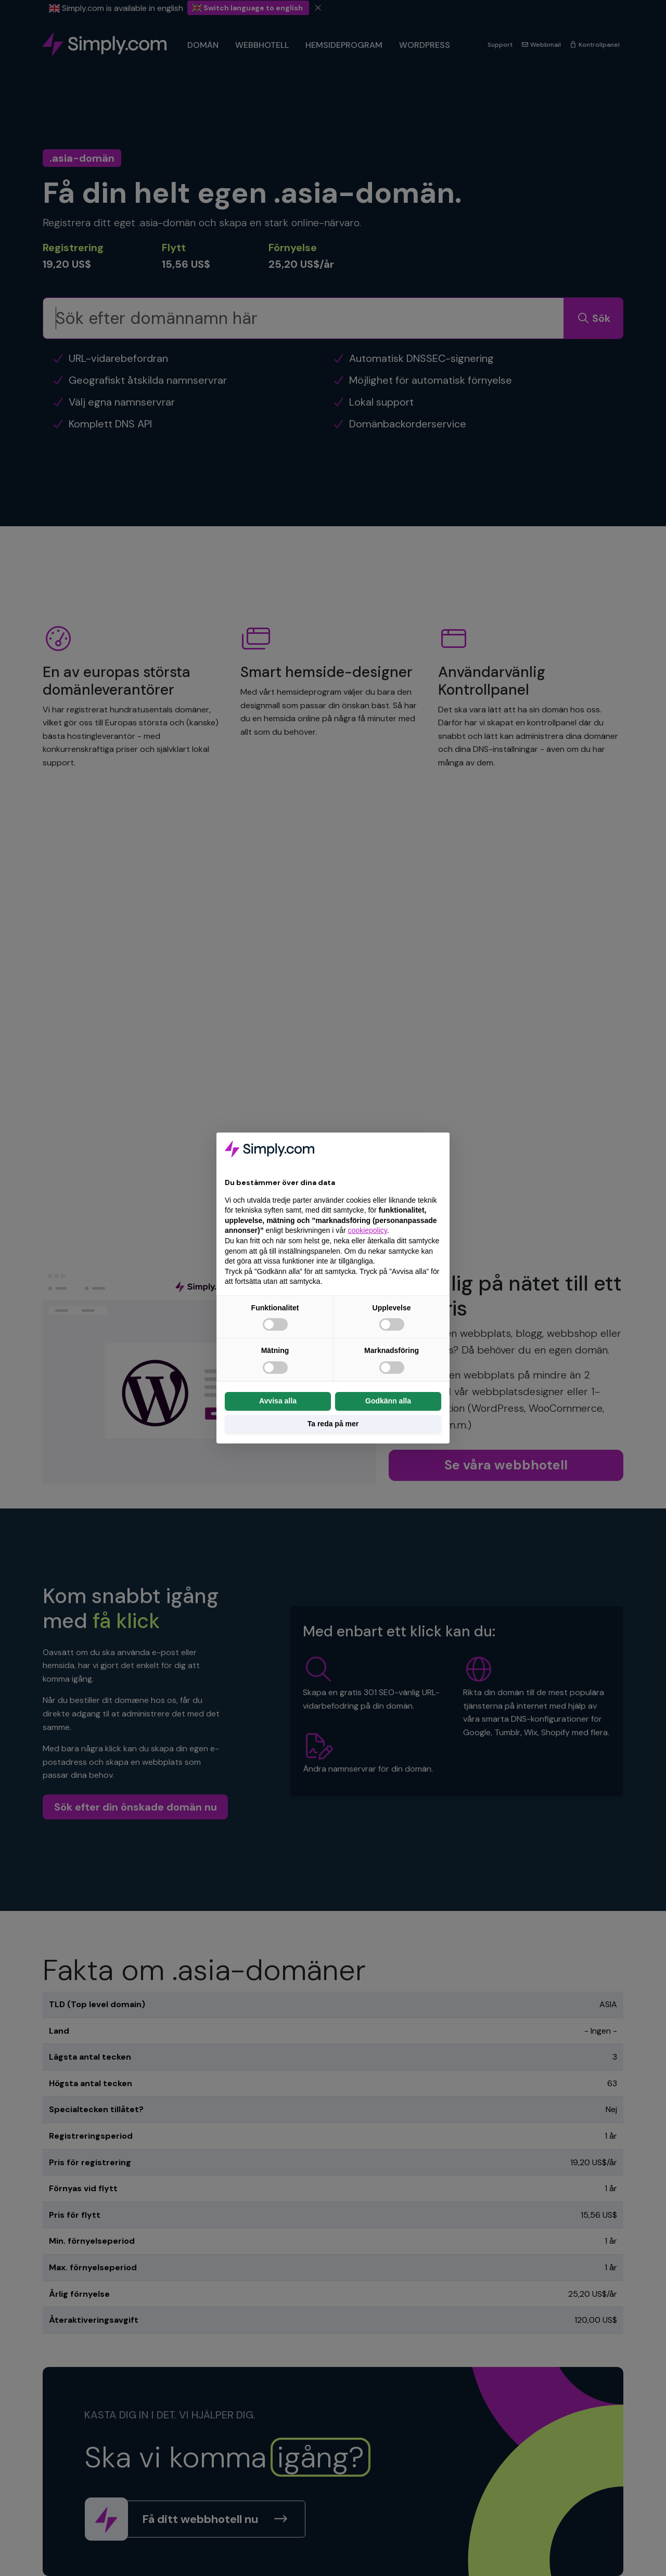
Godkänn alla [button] (388, 1401)
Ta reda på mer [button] (333, 1424)
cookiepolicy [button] (367, 1230)
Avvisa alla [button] (278, 1401)
